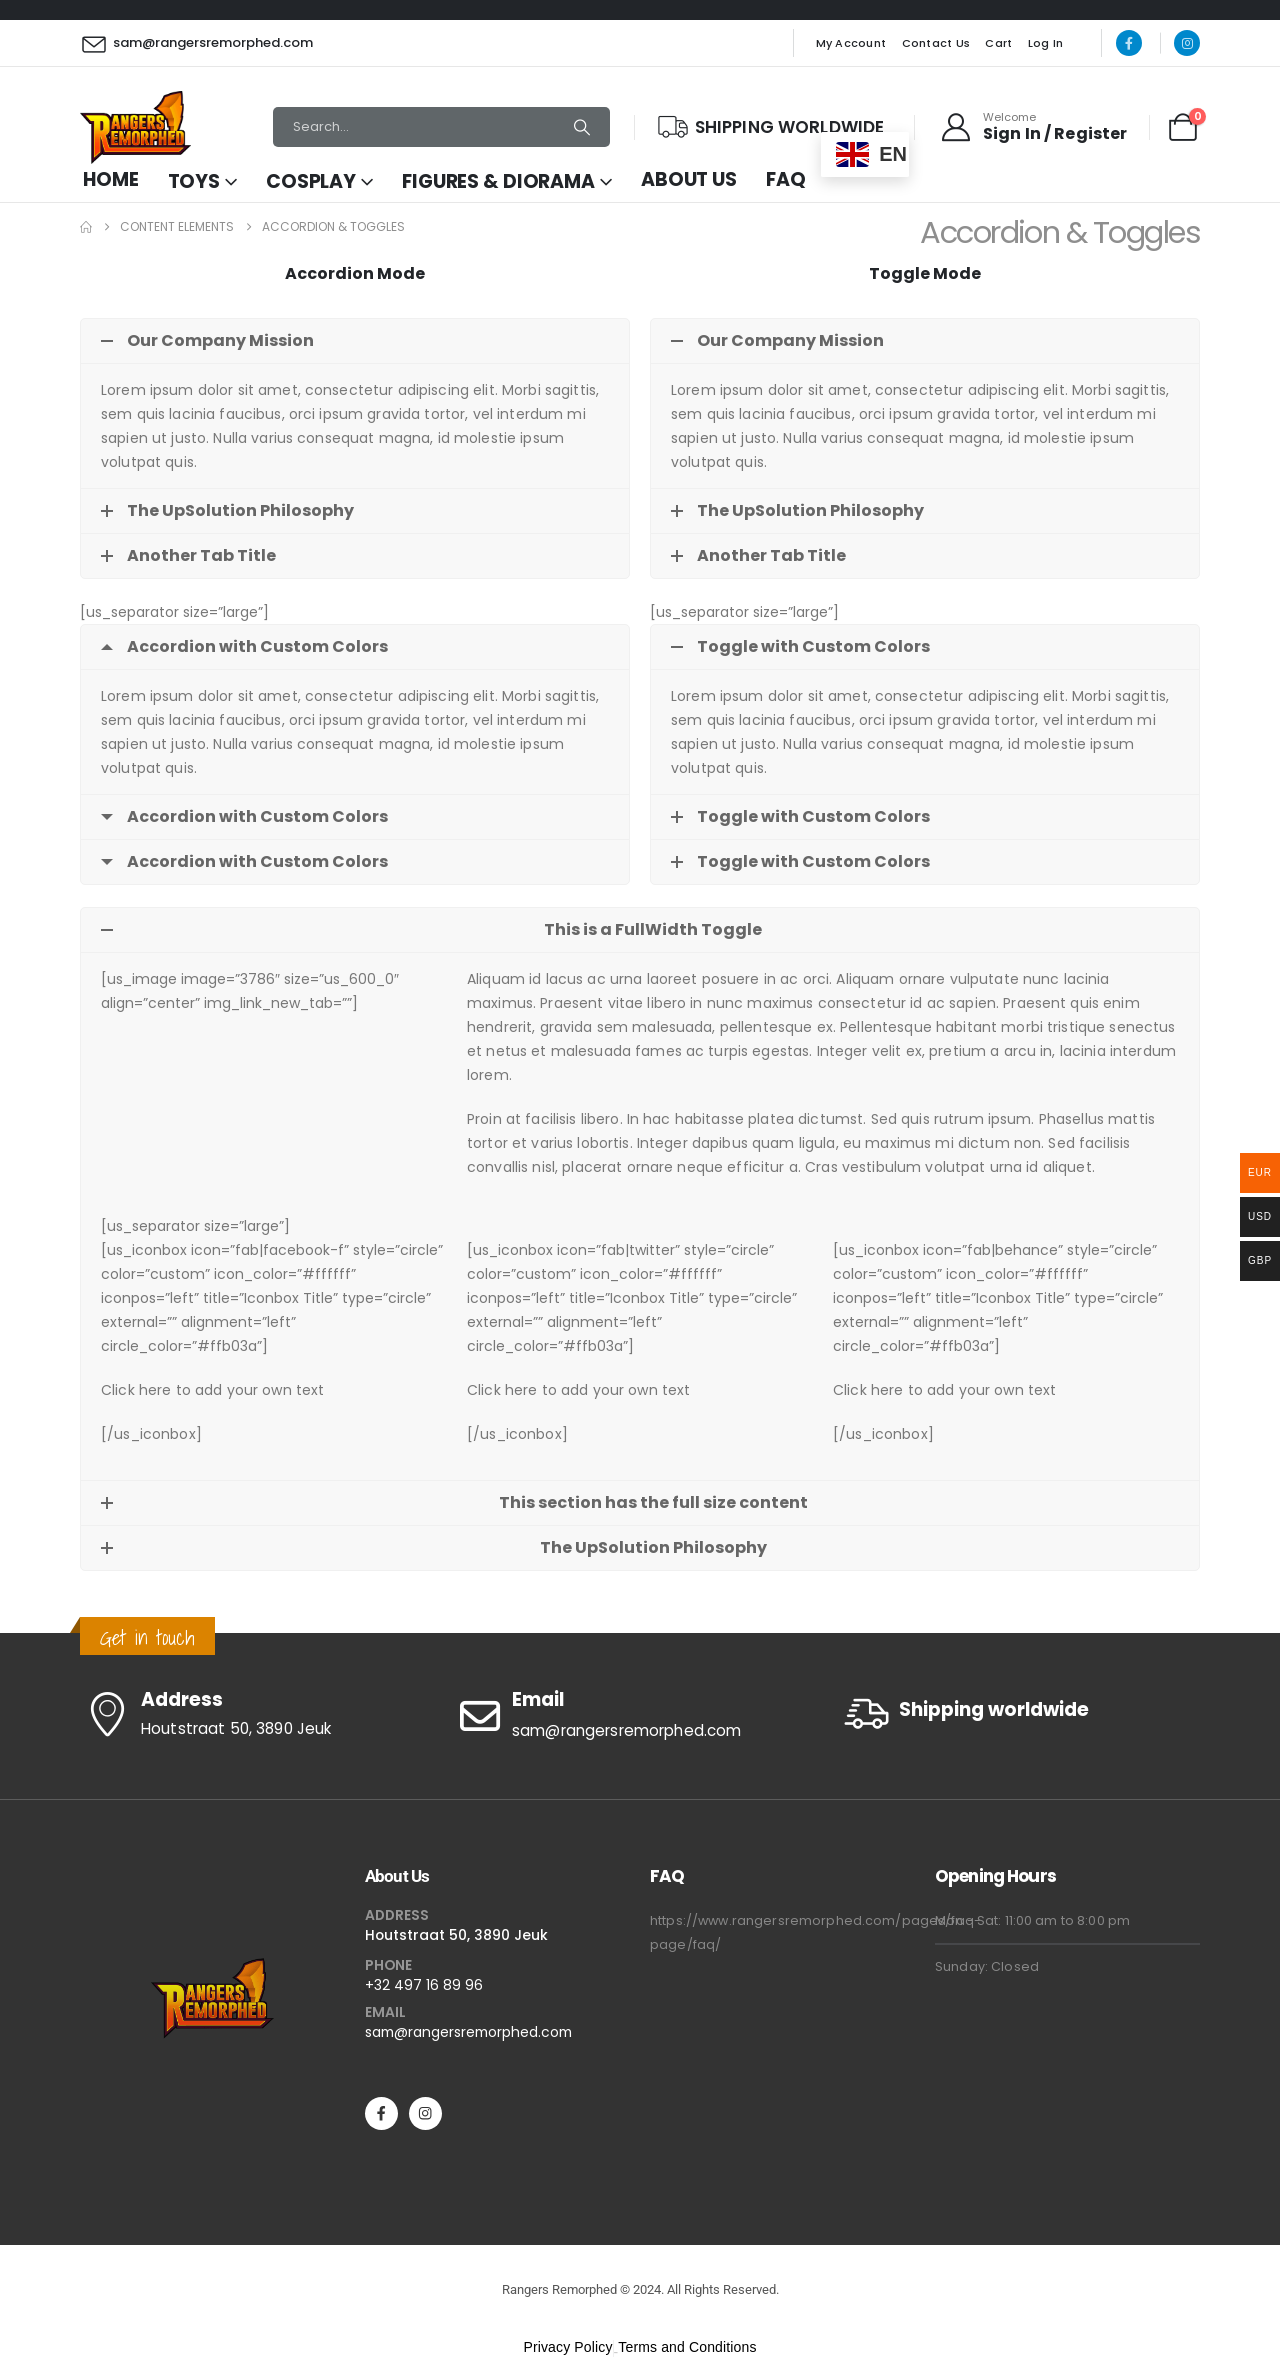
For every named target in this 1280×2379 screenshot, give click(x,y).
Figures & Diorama (498, 181)
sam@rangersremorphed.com (468, 2032)
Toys (194, 181)
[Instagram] (1187, 43)
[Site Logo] (135, 127)
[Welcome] (1033, 127)
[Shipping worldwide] (1020, 1713)
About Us (689, 179)
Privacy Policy (567, 2347)
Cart (998, 43)
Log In (1046, 43)
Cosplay (311, 181)
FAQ (786, 179)
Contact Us (936, 43)
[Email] (640, 1716)
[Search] (582, 127)
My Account (851, 43)
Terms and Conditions (687, 2347)
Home (111, 179)
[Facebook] (1129, 43)
